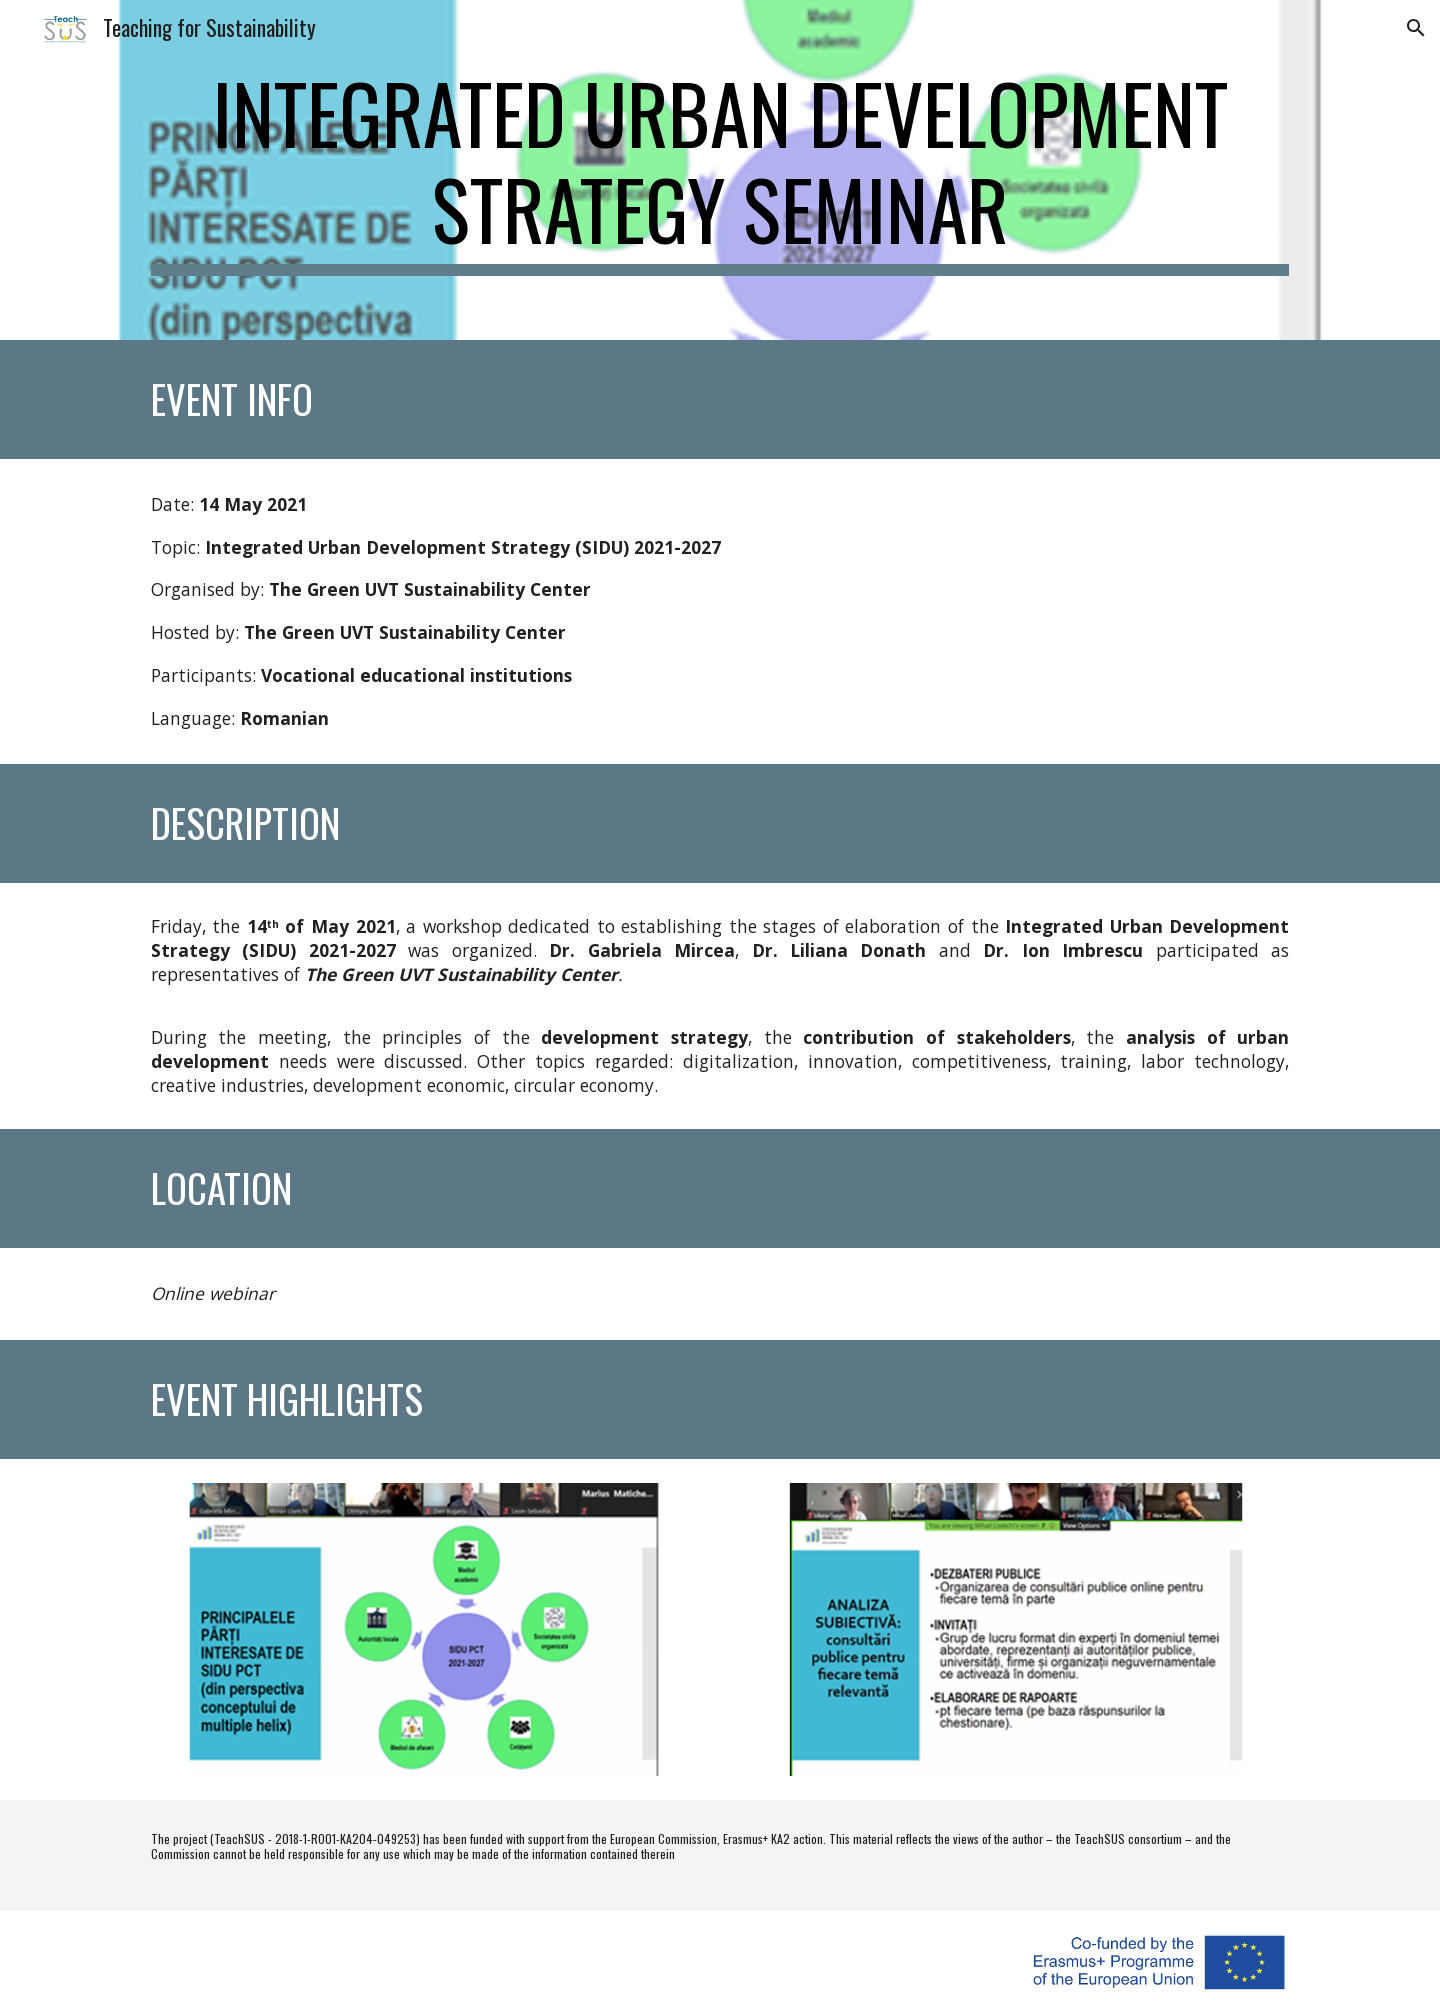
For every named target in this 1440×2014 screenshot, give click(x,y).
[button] (1416, 28)
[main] (720, 170)
